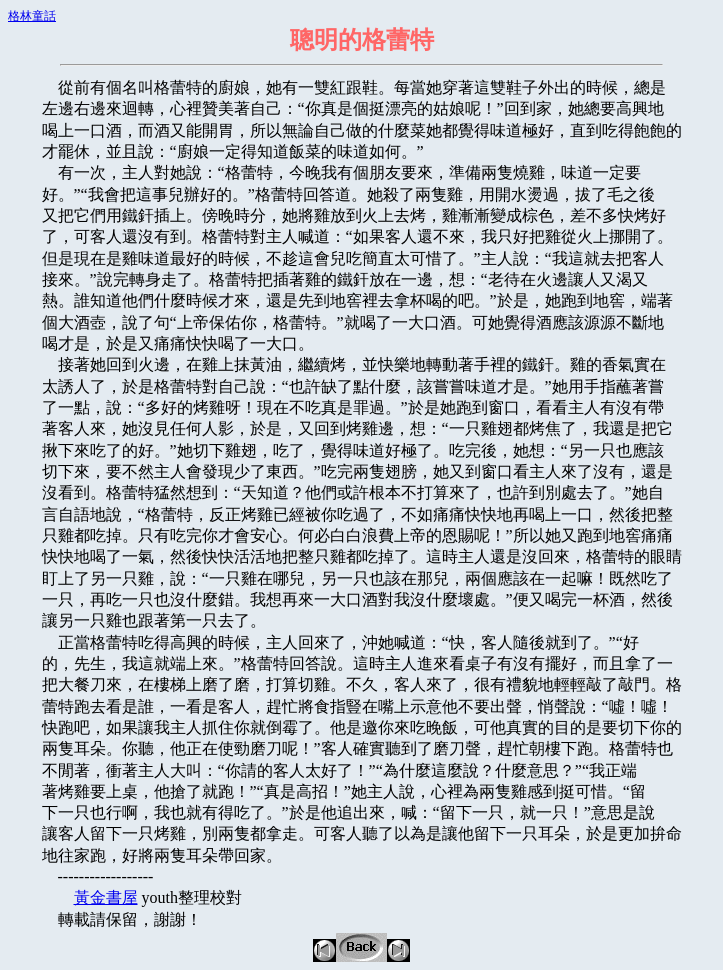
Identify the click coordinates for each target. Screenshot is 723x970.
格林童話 (32, 16)
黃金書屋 (106, 897)
